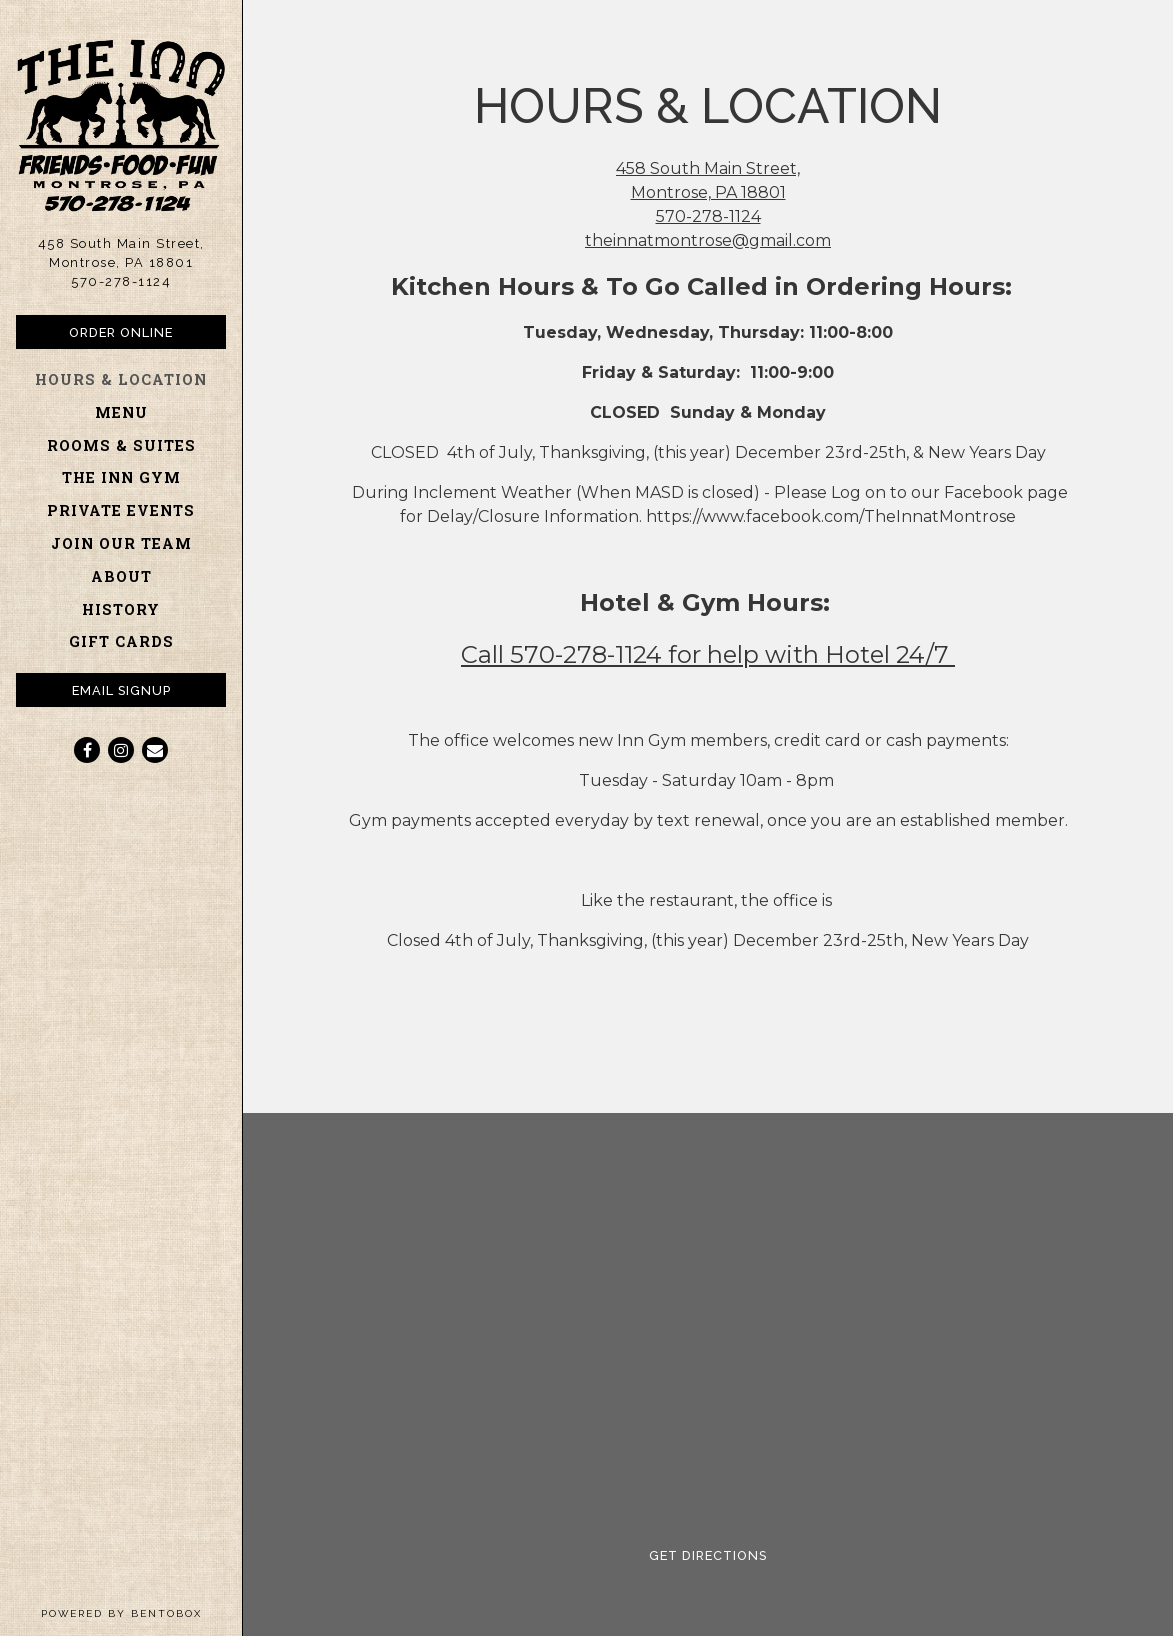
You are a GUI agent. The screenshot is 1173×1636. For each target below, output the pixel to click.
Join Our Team (121, 543)
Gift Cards (125, 640)
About (121, 576)
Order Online (147, 331)
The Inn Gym (121, 477)
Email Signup (121, 690)
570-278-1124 (121, 281)
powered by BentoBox (142, 1612)
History (121, 609)
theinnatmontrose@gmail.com (708, 240)
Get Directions (725, 1554)
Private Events (121, 510)
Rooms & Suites (121, 445)
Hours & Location (121, 379)
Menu (121, 412)
